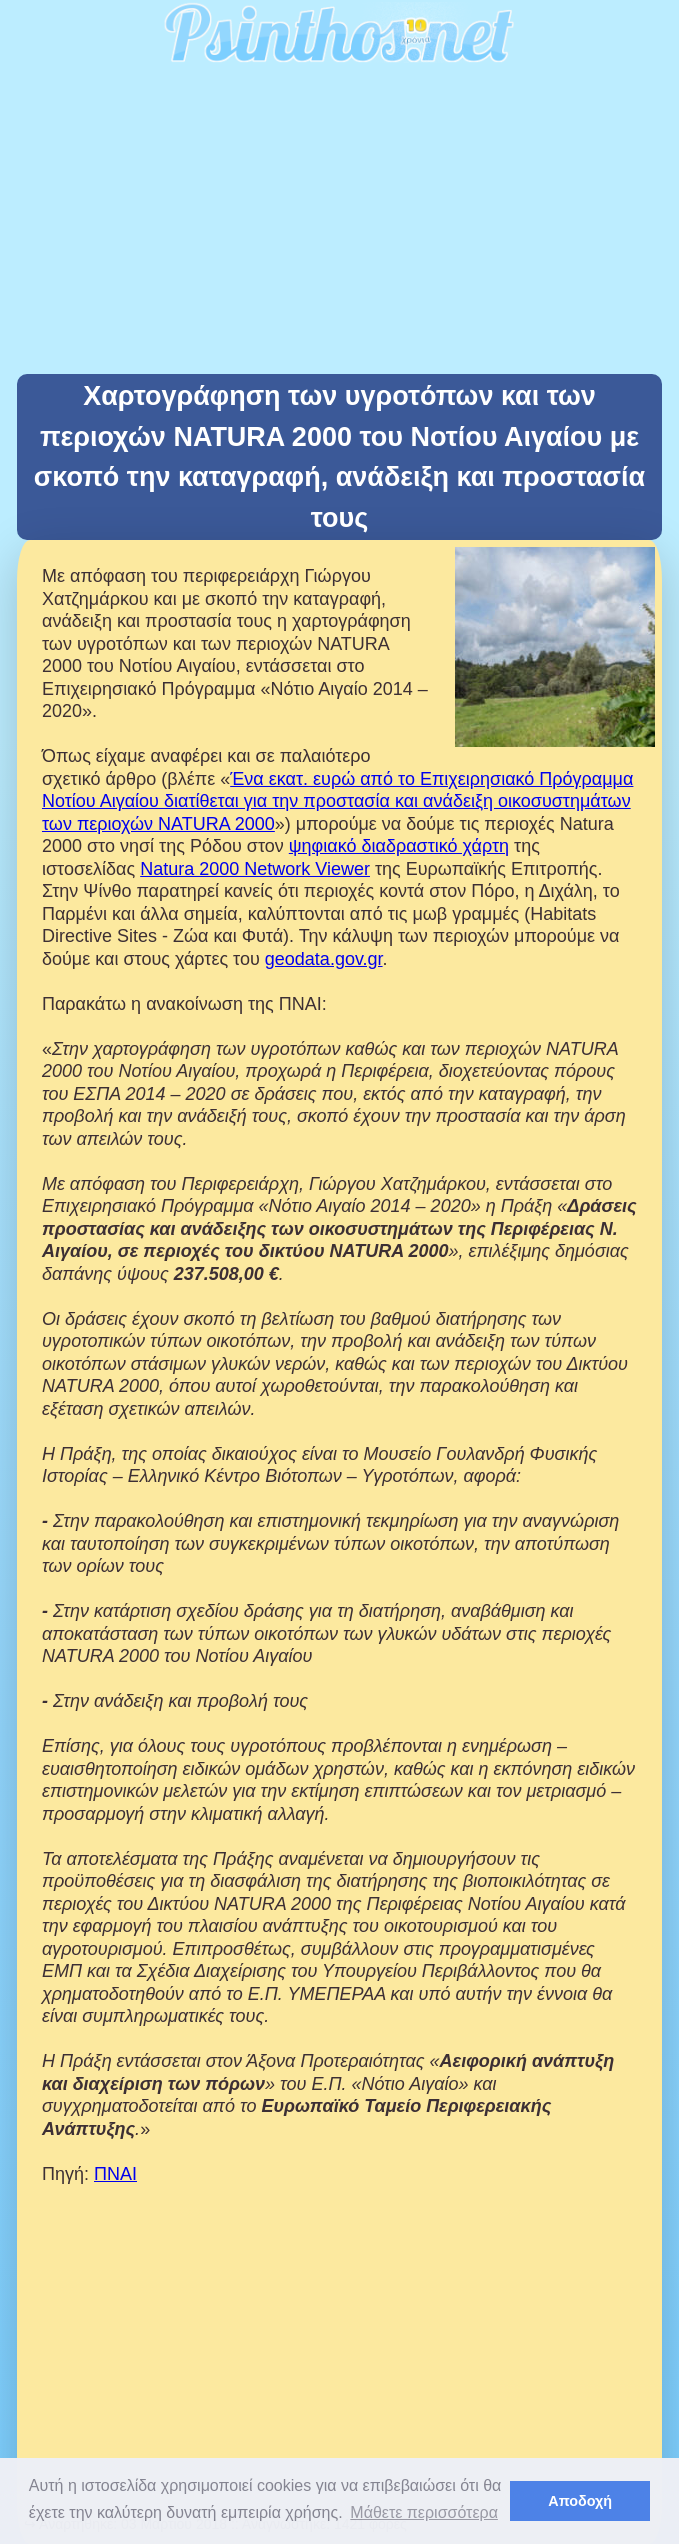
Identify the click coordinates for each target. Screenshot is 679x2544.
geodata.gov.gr (324, 959)
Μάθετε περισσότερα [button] (424, 2512)
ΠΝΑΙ (115, 2174)
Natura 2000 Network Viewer (255, 869)
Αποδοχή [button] (580, 2501)
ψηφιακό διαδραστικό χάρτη (399, 846)
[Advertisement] (339, 224)
